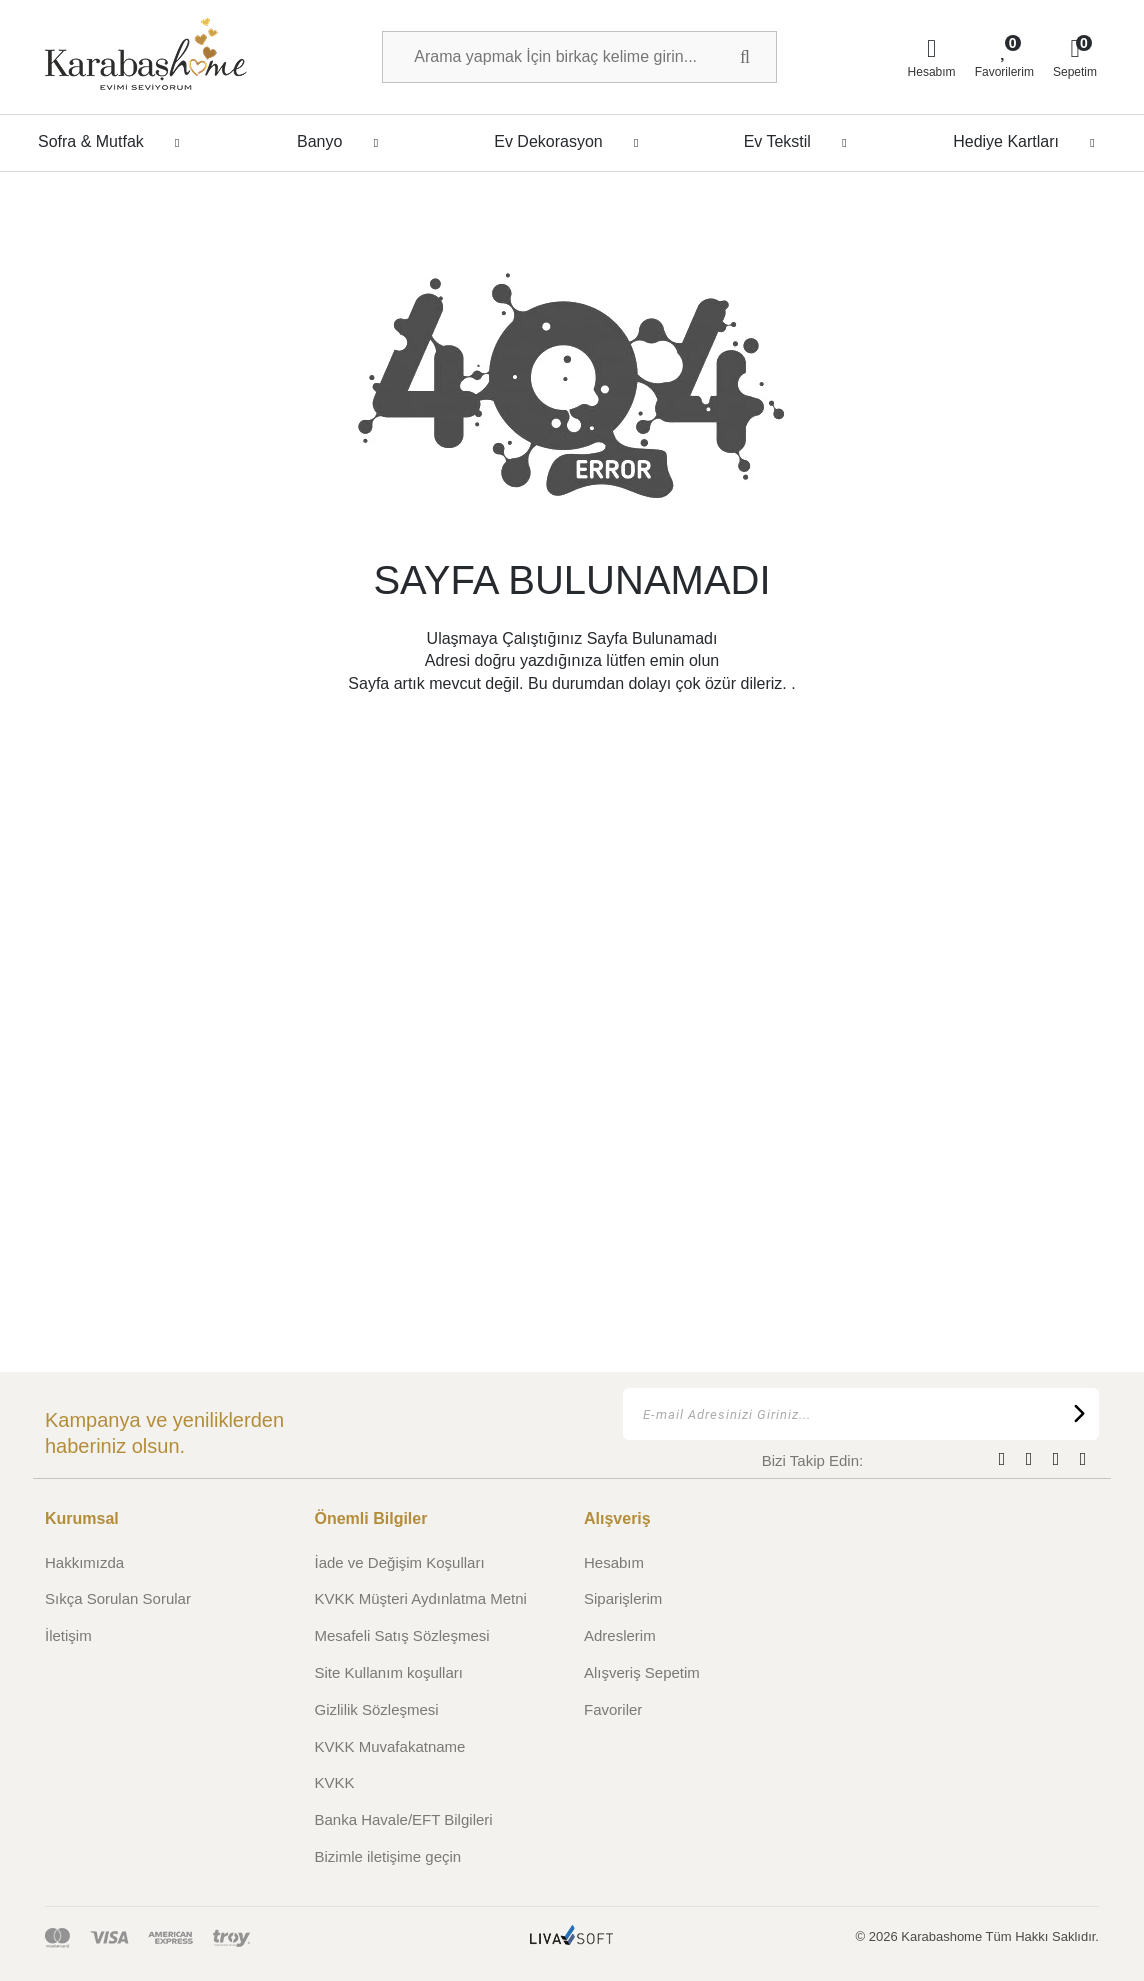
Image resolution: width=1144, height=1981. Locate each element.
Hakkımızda (84, 1562)
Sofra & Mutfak (114, 142)
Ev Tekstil (801, 142)
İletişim (68, 1635)
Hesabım (614, 1562)
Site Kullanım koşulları (389, 1672)
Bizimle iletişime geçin (388, 1856)
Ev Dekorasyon (572, 142)
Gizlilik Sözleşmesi (377, 1709)
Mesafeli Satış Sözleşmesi (402, 1635)
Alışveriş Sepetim (642, 1672)
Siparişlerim (623, 1598)
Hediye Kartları (1029, 142)
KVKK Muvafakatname (390, 1746)
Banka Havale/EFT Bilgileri (404, 1819)
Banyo (343, 142)
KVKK (335, 1782)
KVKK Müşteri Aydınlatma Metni (421, 1598)
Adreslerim (620, 1635)
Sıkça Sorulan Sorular (118, 1598)
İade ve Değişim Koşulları (400, 1562)
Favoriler (613, 1709)
